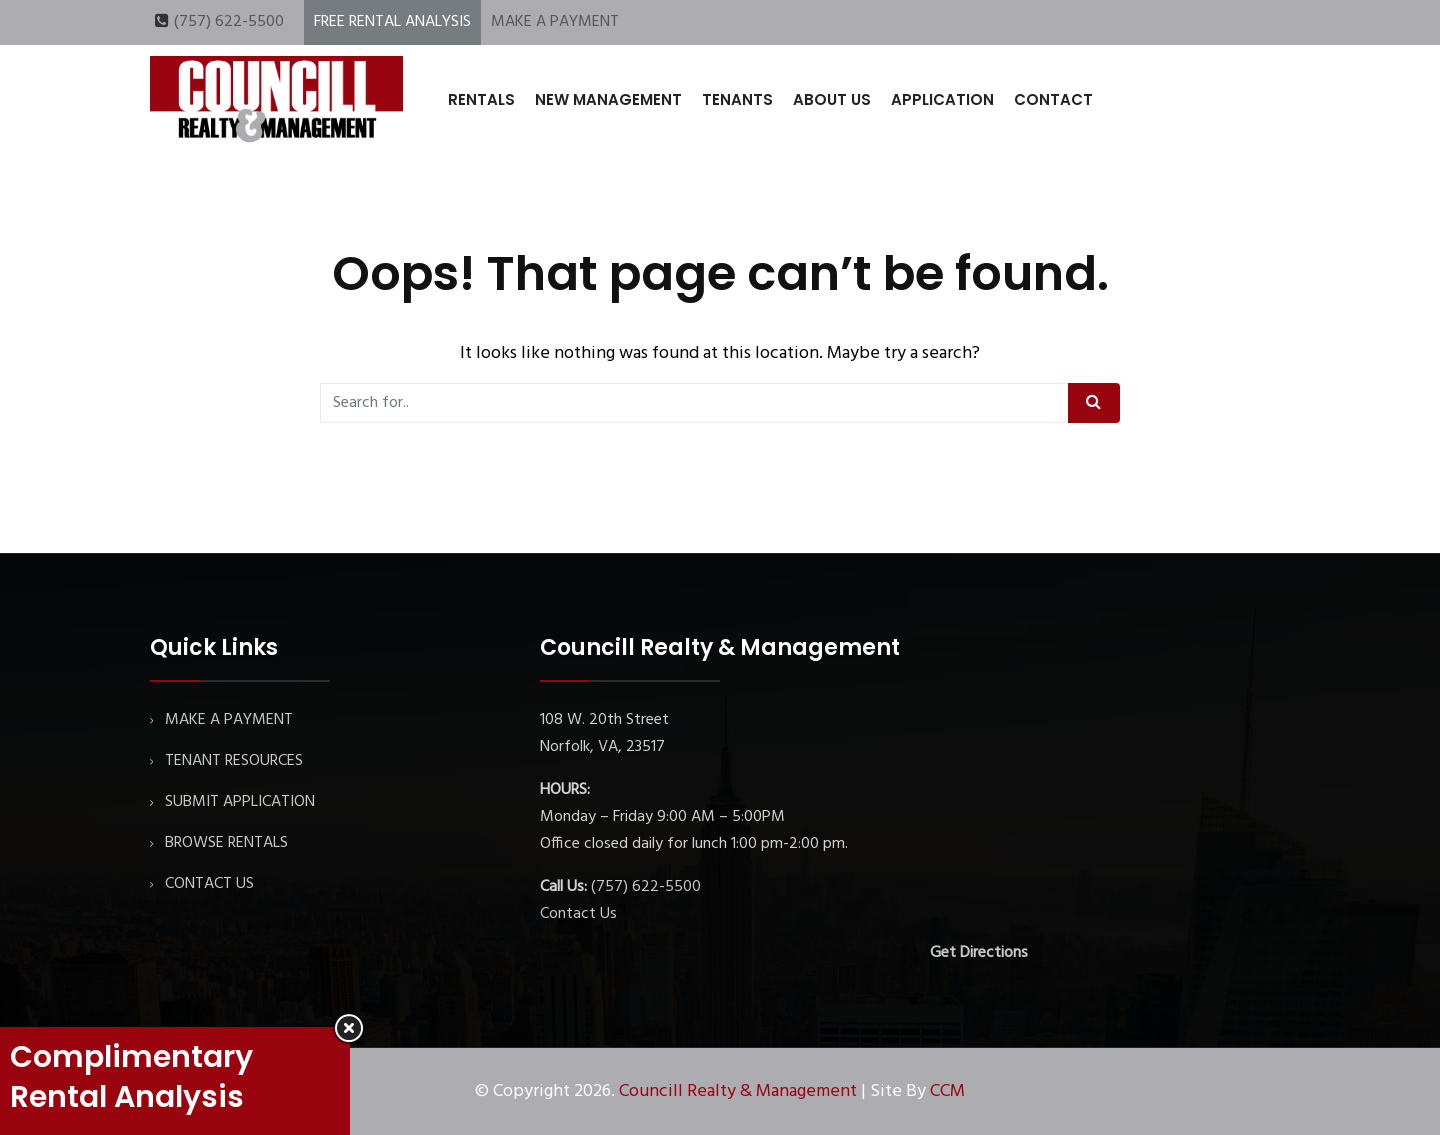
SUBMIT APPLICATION (240, 802)
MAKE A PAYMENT (555, 22)
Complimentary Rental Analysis (131, 1077)
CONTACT (1053, 99)
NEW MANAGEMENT (608, 99)
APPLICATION (942, 99)
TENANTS (737, 99)
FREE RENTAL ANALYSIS (392, 22)
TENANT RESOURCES (234, 761)
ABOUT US (832, 99)
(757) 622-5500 (229, 22)
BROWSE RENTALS (226, 843)
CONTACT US (209, 884)
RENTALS (481, 99)
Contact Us (578, 914)
